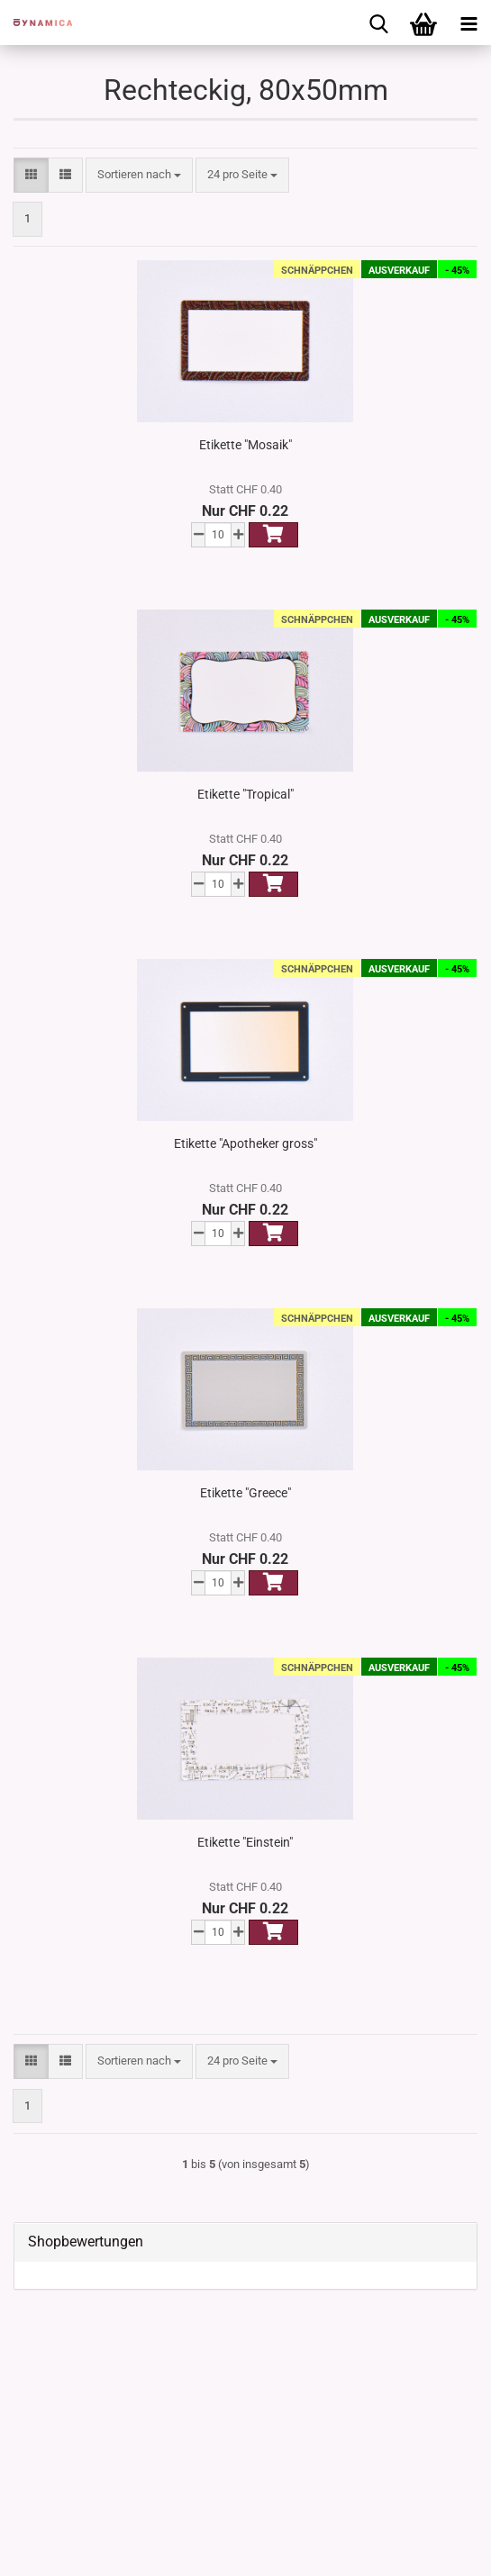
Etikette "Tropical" (245, 794)
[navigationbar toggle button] (468, 22)
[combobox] (139, 175)
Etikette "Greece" (245, 1493)
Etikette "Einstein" (245, 1842)
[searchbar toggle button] (378, 22)
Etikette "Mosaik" (245, 445)
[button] (31, 175)
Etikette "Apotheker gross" (245, 1143)
